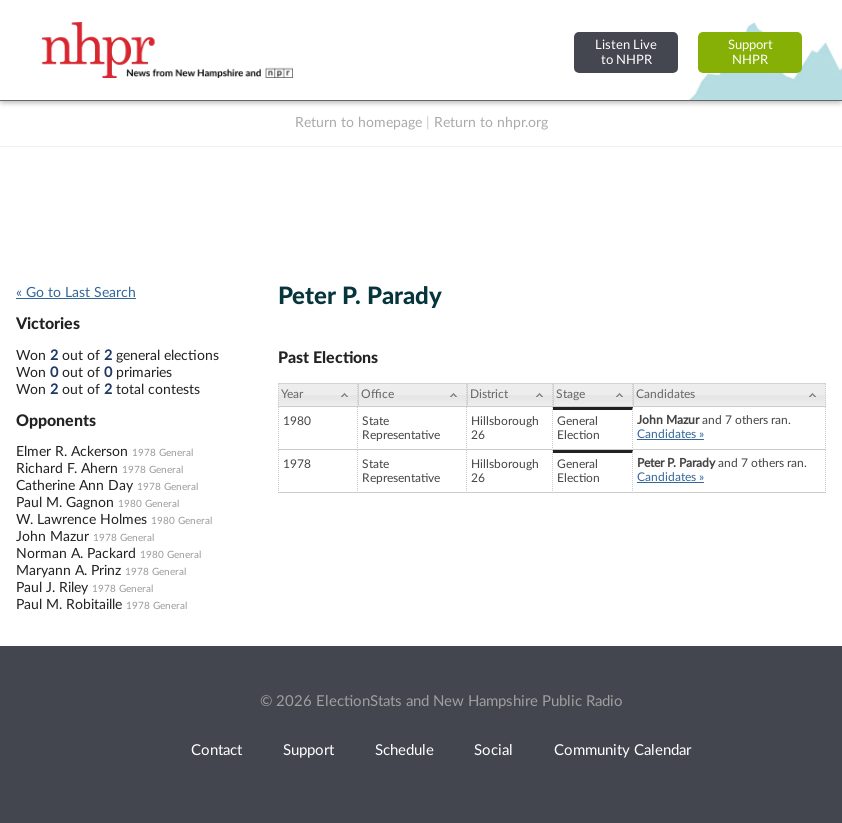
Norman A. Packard (76, 554)
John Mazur (52, 537)
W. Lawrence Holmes (81, 520)
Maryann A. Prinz (68, 571)
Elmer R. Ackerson (72, 452)
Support (308, 750)
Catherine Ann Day (74, 486)
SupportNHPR (750, 52)
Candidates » (670, 434)
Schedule (404, 750)
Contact (216, 750)
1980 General (148, 504)
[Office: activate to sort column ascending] (412, 395)
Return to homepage (358, 123)
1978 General (162, 453)
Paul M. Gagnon (65, 503)
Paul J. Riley (52, 588)
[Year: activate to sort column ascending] (318, 395)
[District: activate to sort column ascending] (510, 395)
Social (493, 750)
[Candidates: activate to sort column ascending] (729, 395)
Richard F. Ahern (67, 469)
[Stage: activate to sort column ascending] (593, 395)
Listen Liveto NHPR (626, 52)
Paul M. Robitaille (69, 605)
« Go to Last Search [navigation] (76, 293)
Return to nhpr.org (491, 123)
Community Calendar (622, 750)
